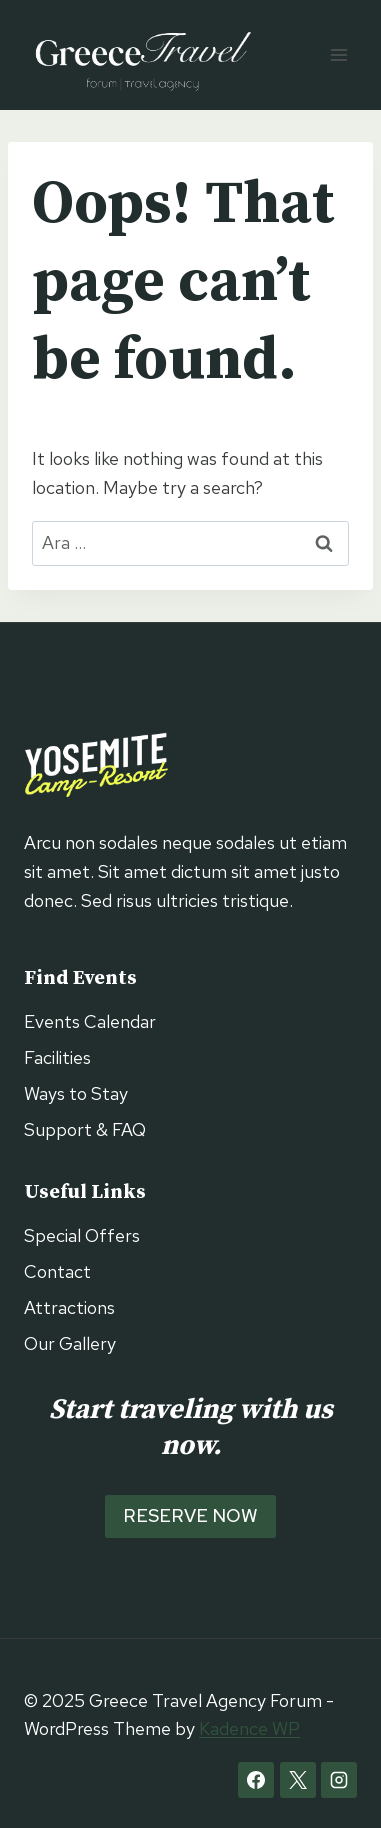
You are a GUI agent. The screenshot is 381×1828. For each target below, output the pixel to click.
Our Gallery (70, 1343)
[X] (298, 1780)
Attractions (69, 1307)
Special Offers (82, 1235)
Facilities (57, 1057)
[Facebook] (256, 1780)
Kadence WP (249, 1728)
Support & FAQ (85, 1129)
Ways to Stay (76, 1093)
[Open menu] (338, 54)
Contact (57, 1271)
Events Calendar (90, 1021)
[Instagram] (339, 1780)
